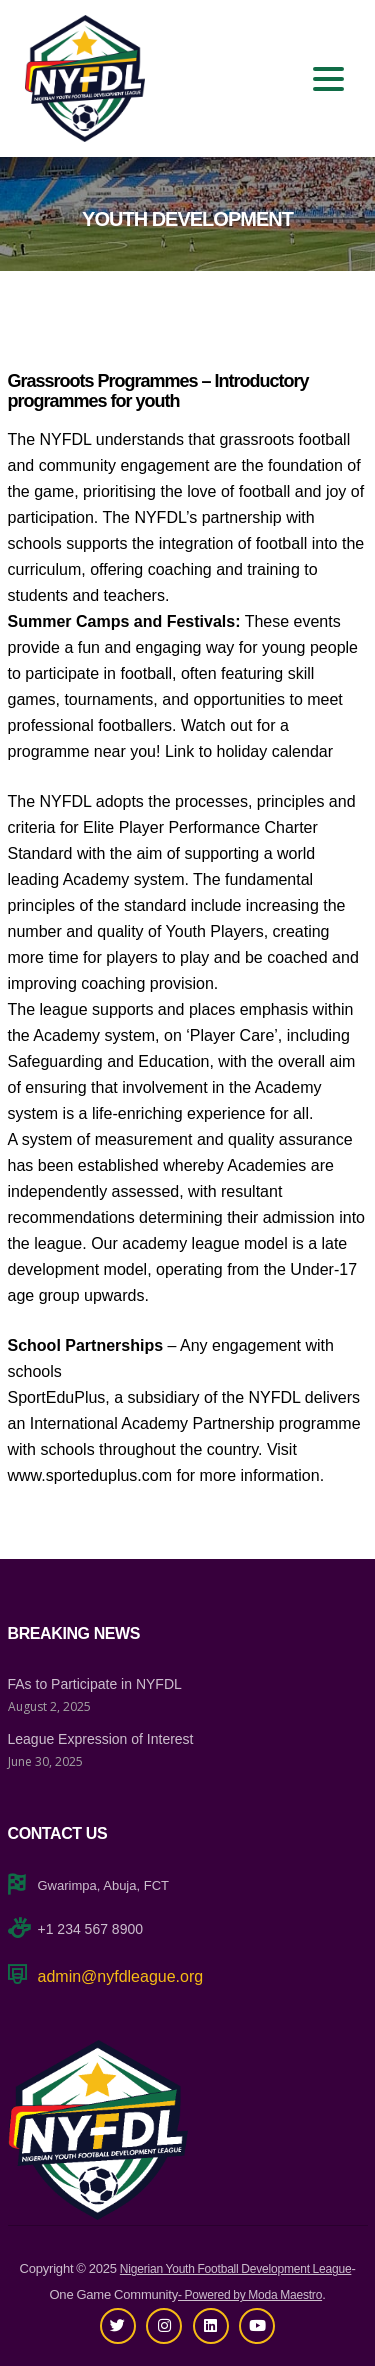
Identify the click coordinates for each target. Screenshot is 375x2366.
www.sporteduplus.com (90, 1475)
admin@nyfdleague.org (121, 1976)
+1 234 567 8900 (91, 1929)
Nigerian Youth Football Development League (236, 2269)
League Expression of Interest (101, 1739)
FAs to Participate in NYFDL (95, 1684)
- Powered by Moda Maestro (250, 2295)
